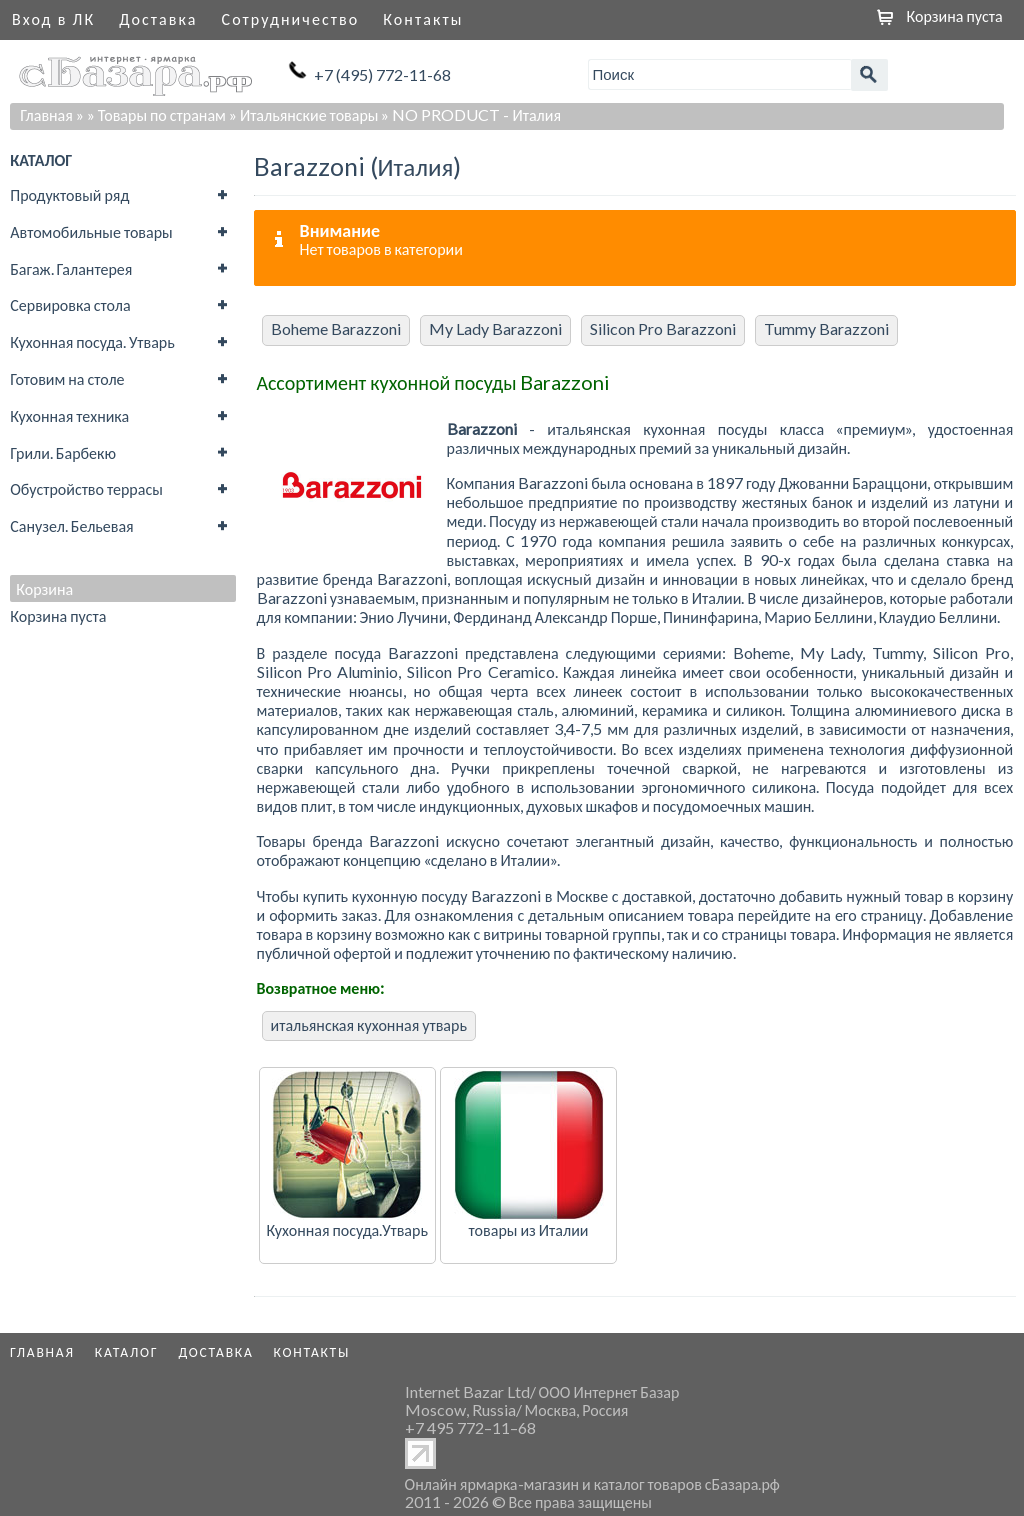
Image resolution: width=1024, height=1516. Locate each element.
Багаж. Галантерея (71, 268)
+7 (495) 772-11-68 (382, 74)
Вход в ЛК (53, 18)
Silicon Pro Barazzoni (663, 328)
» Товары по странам (156, 114)
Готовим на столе (67, 378)
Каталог (127, 1352)
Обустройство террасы (86, 488)
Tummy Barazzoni (826, 328)
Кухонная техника (69, 415)
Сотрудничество (291, 18)
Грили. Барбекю (63, 452)
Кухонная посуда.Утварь (346, 1229)
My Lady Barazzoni (495, 328)
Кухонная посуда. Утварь (92, 341)
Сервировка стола (70, 304)
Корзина (44, 589)
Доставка (158, 18)
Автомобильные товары (91, 231)
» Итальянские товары (304, 114)
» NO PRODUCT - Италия (471, 114)
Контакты (423, 18)
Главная (46, 114)
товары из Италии (529, 1229)
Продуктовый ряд (69, 194)
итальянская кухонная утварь (369, 1024)
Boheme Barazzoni (336, 328)
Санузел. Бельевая (71, 525)
